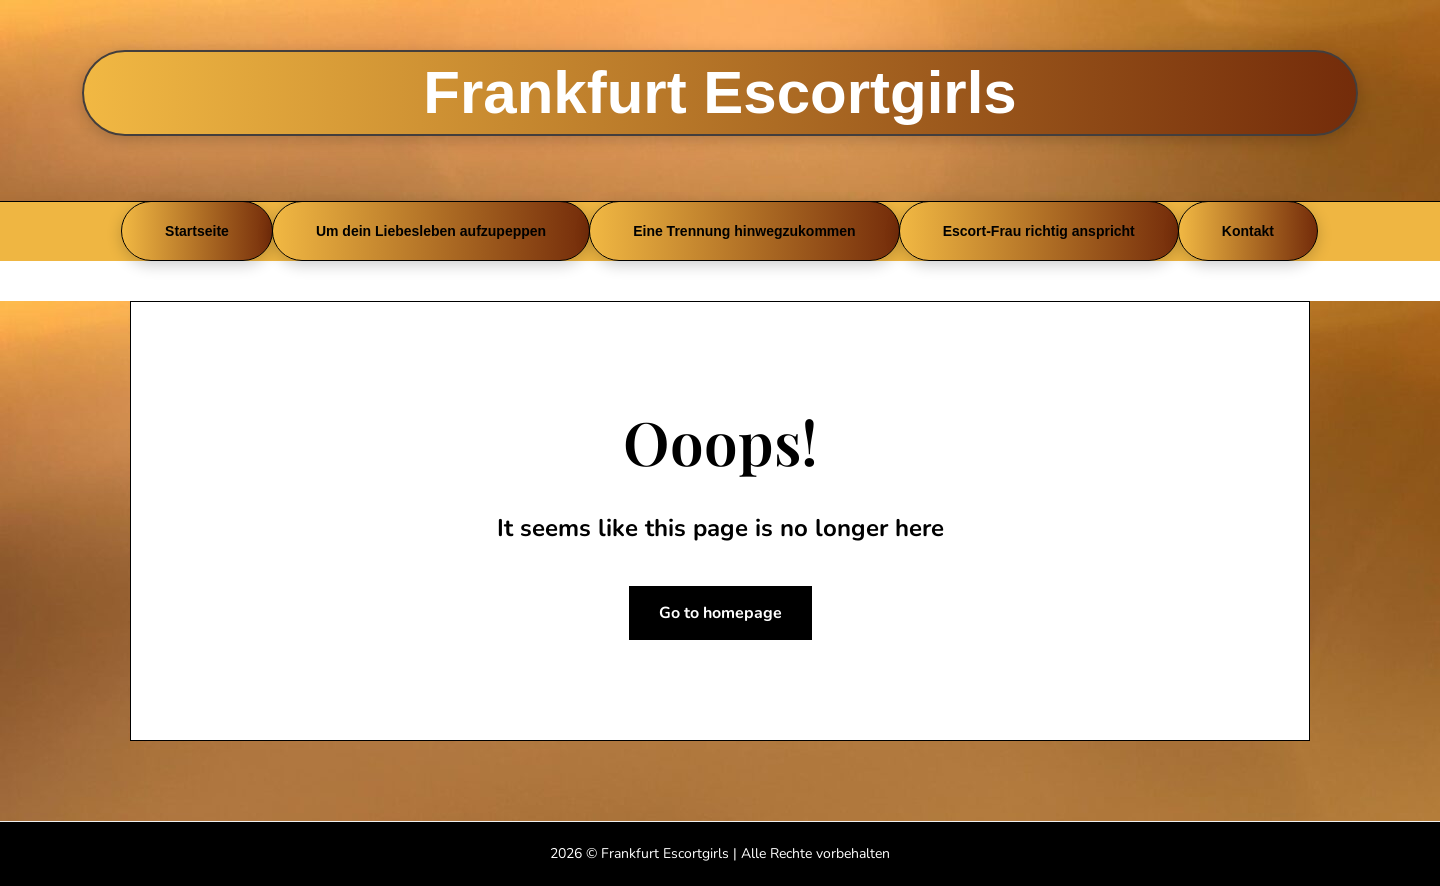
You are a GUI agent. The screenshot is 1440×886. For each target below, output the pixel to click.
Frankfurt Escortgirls (719, 92)
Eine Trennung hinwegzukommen (744, 231)
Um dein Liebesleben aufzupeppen (431, 231)
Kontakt (1248, 231)
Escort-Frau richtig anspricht (1039, 231)
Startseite (197, 231)
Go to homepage (720, 613)
